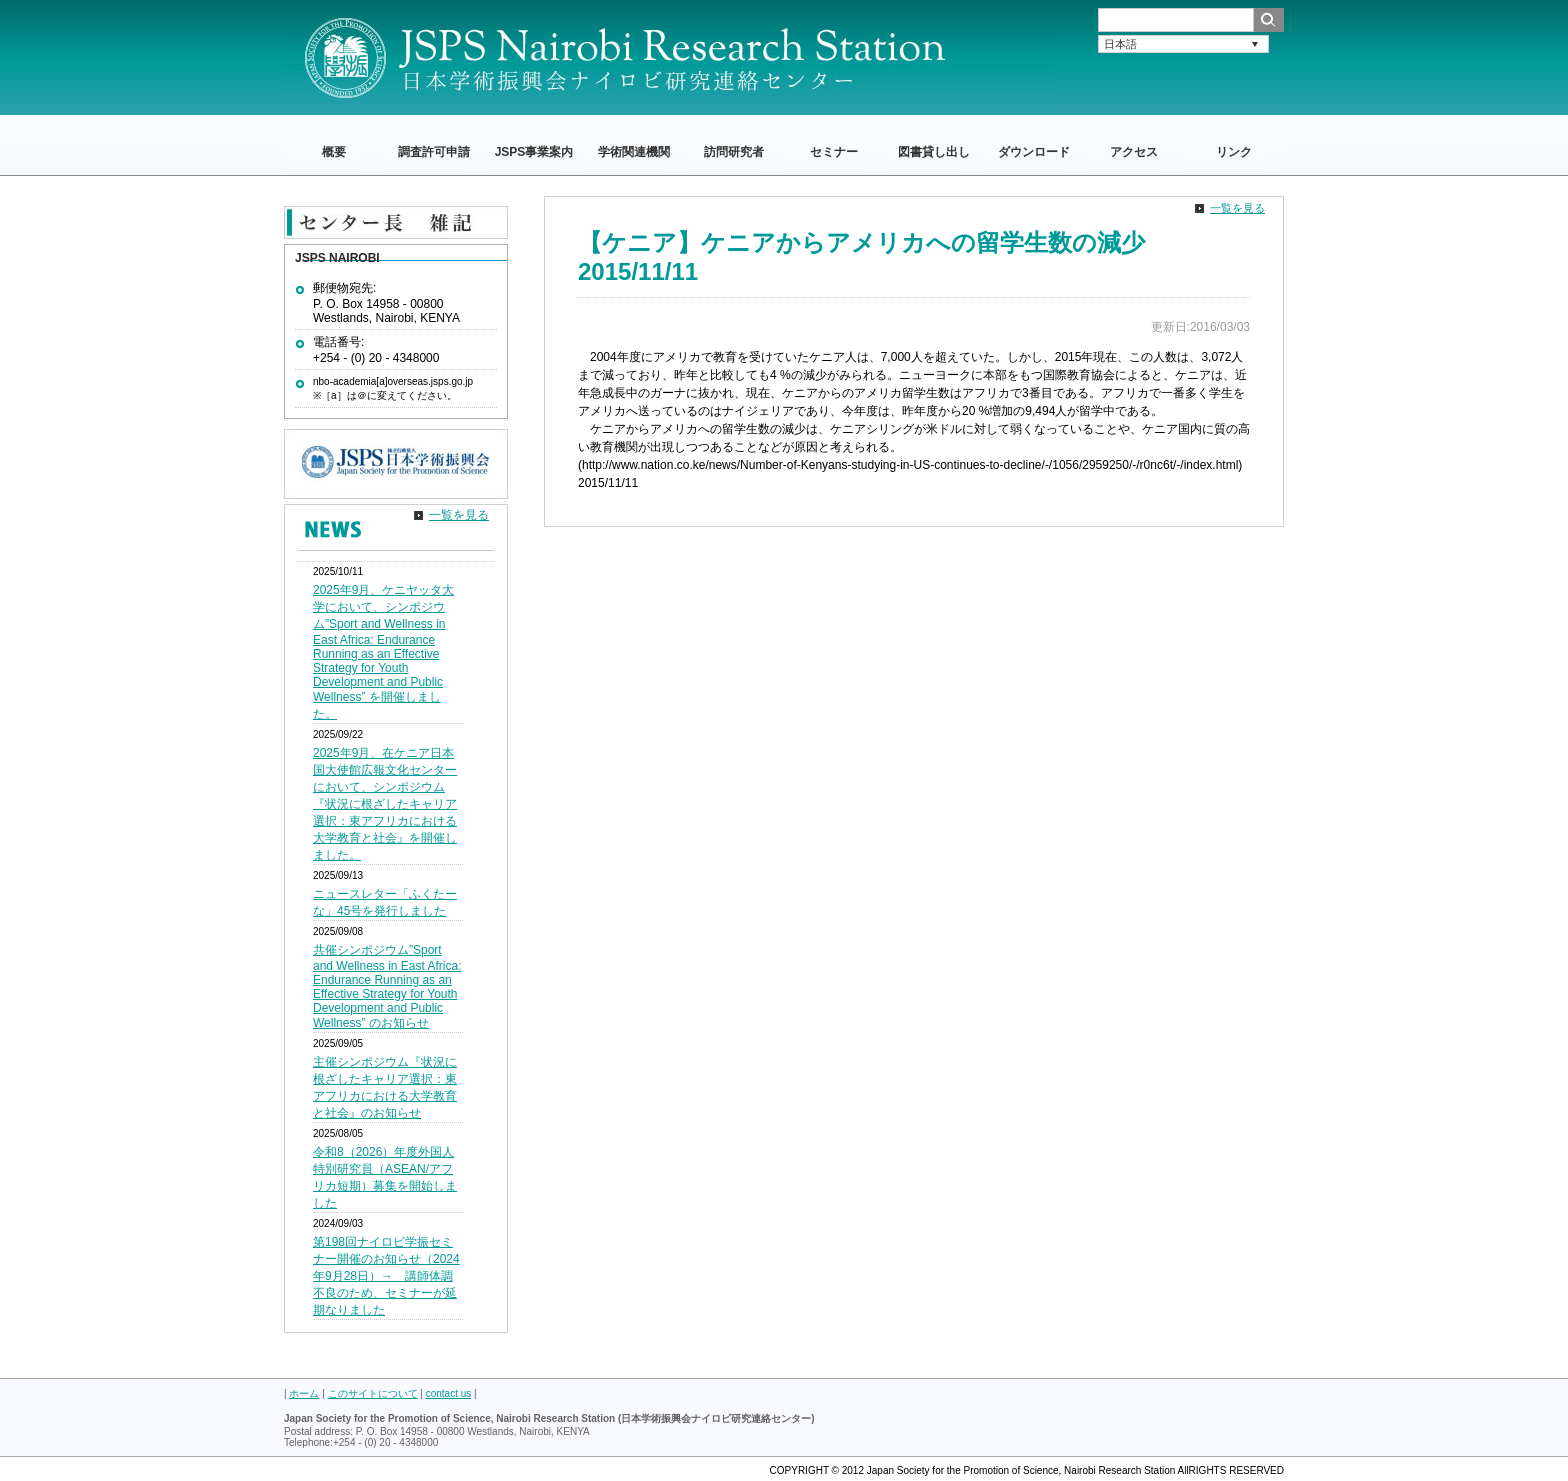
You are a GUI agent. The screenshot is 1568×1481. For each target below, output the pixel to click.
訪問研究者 (734, 152)
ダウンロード (1034, 152)
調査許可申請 (434, 152)
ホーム (304, 1393)
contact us (449, 1393)
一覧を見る (1237, 208)
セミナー (834, 152)
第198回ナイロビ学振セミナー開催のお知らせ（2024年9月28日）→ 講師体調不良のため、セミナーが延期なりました (386, 1276)
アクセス (1134, 152)
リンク (1234, 152)
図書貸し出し (934, 152)
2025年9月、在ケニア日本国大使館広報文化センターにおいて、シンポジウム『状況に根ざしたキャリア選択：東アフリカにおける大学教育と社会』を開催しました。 (385, 804)
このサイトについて (373, 1393)
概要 (334, 152)
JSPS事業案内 (534, 152)
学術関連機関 (634, 152)
